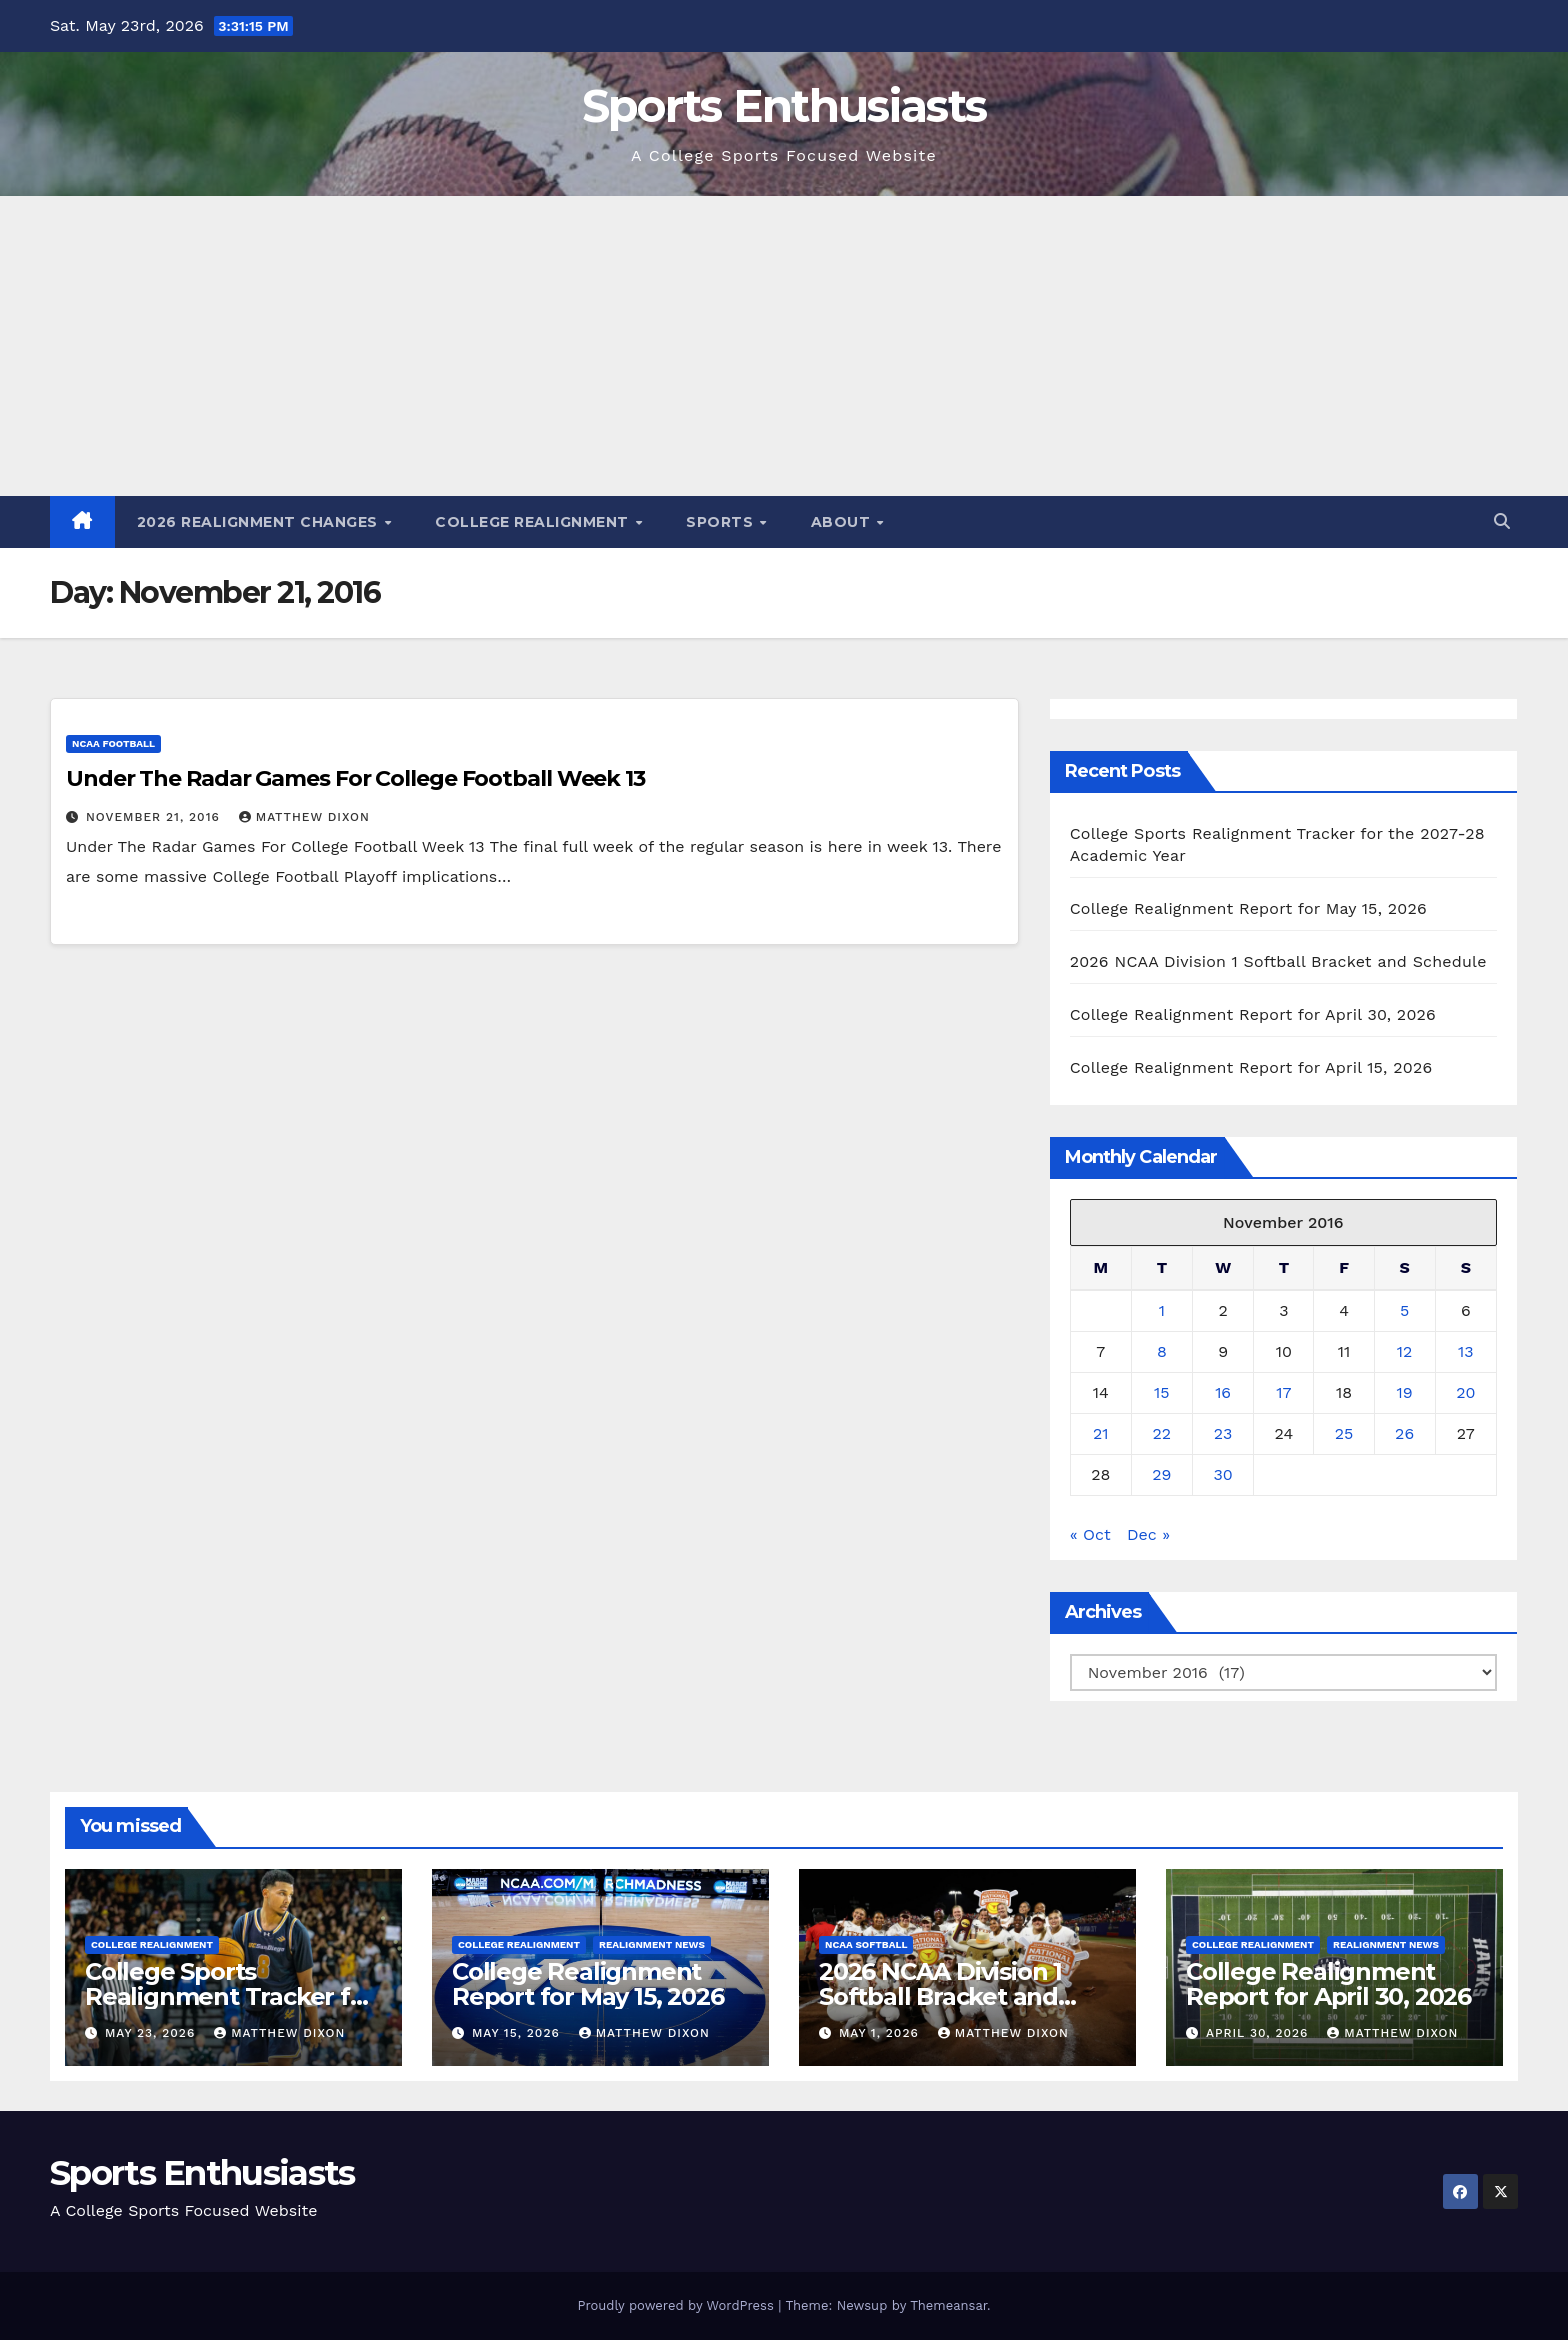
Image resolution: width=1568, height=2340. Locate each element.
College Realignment (534, 522)
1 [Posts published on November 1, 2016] (1162, 1310)
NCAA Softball (866, 1944)
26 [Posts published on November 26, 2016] (1404, 1433)
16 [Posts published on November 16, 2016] (1223, 1392)
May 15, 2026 (518, 2033)
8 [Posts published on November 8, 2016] (1162, 1351)
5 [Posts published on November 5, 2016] (1404, 1310)
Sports (722, 522)
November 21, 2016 (155, 817)
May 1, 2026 (881, 2033)
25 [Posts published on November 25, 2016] (1344, 1433)
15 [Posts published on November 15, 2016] (1162, 1392)
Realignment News (652, 1944)
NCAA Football (113, 743)
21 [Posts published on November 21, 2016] (1101, 1433)
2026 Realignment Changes (260, 522)
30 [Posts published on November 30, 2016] (1222, 1474)
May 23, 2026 (152, 2033)
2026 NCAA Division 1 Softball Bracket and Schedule (1278, 961)
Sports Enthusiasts (784, 105)
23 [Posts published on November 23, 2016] (1223, 1433)
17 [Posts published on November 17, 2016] (1283, 1392)
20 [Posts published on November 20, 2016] (1465, 1392)
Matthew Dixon (304, 817)
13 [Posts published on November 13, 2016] (1466, 1351)
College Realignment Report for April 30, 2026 (1253, 1014)
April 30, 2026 (1259, 2033)
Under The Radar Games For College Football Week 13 (355, 778)
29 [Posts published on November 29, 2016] (1161, 1474)
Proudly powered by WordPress (677, 2305)
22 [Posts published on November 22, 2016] (1162, 1433)
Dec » (1148, 1534)
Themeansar (948, 2305)
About (843, 522)
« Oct (1090, 1534)
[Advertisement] (784, 346)
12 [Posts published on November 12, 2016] (1405, 1351)
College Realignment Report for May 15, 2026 (1248, 908)
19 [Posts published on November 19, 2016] (1405, 1392)
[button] (1502, 521)
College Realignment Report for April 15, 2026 (1251, 1067)
